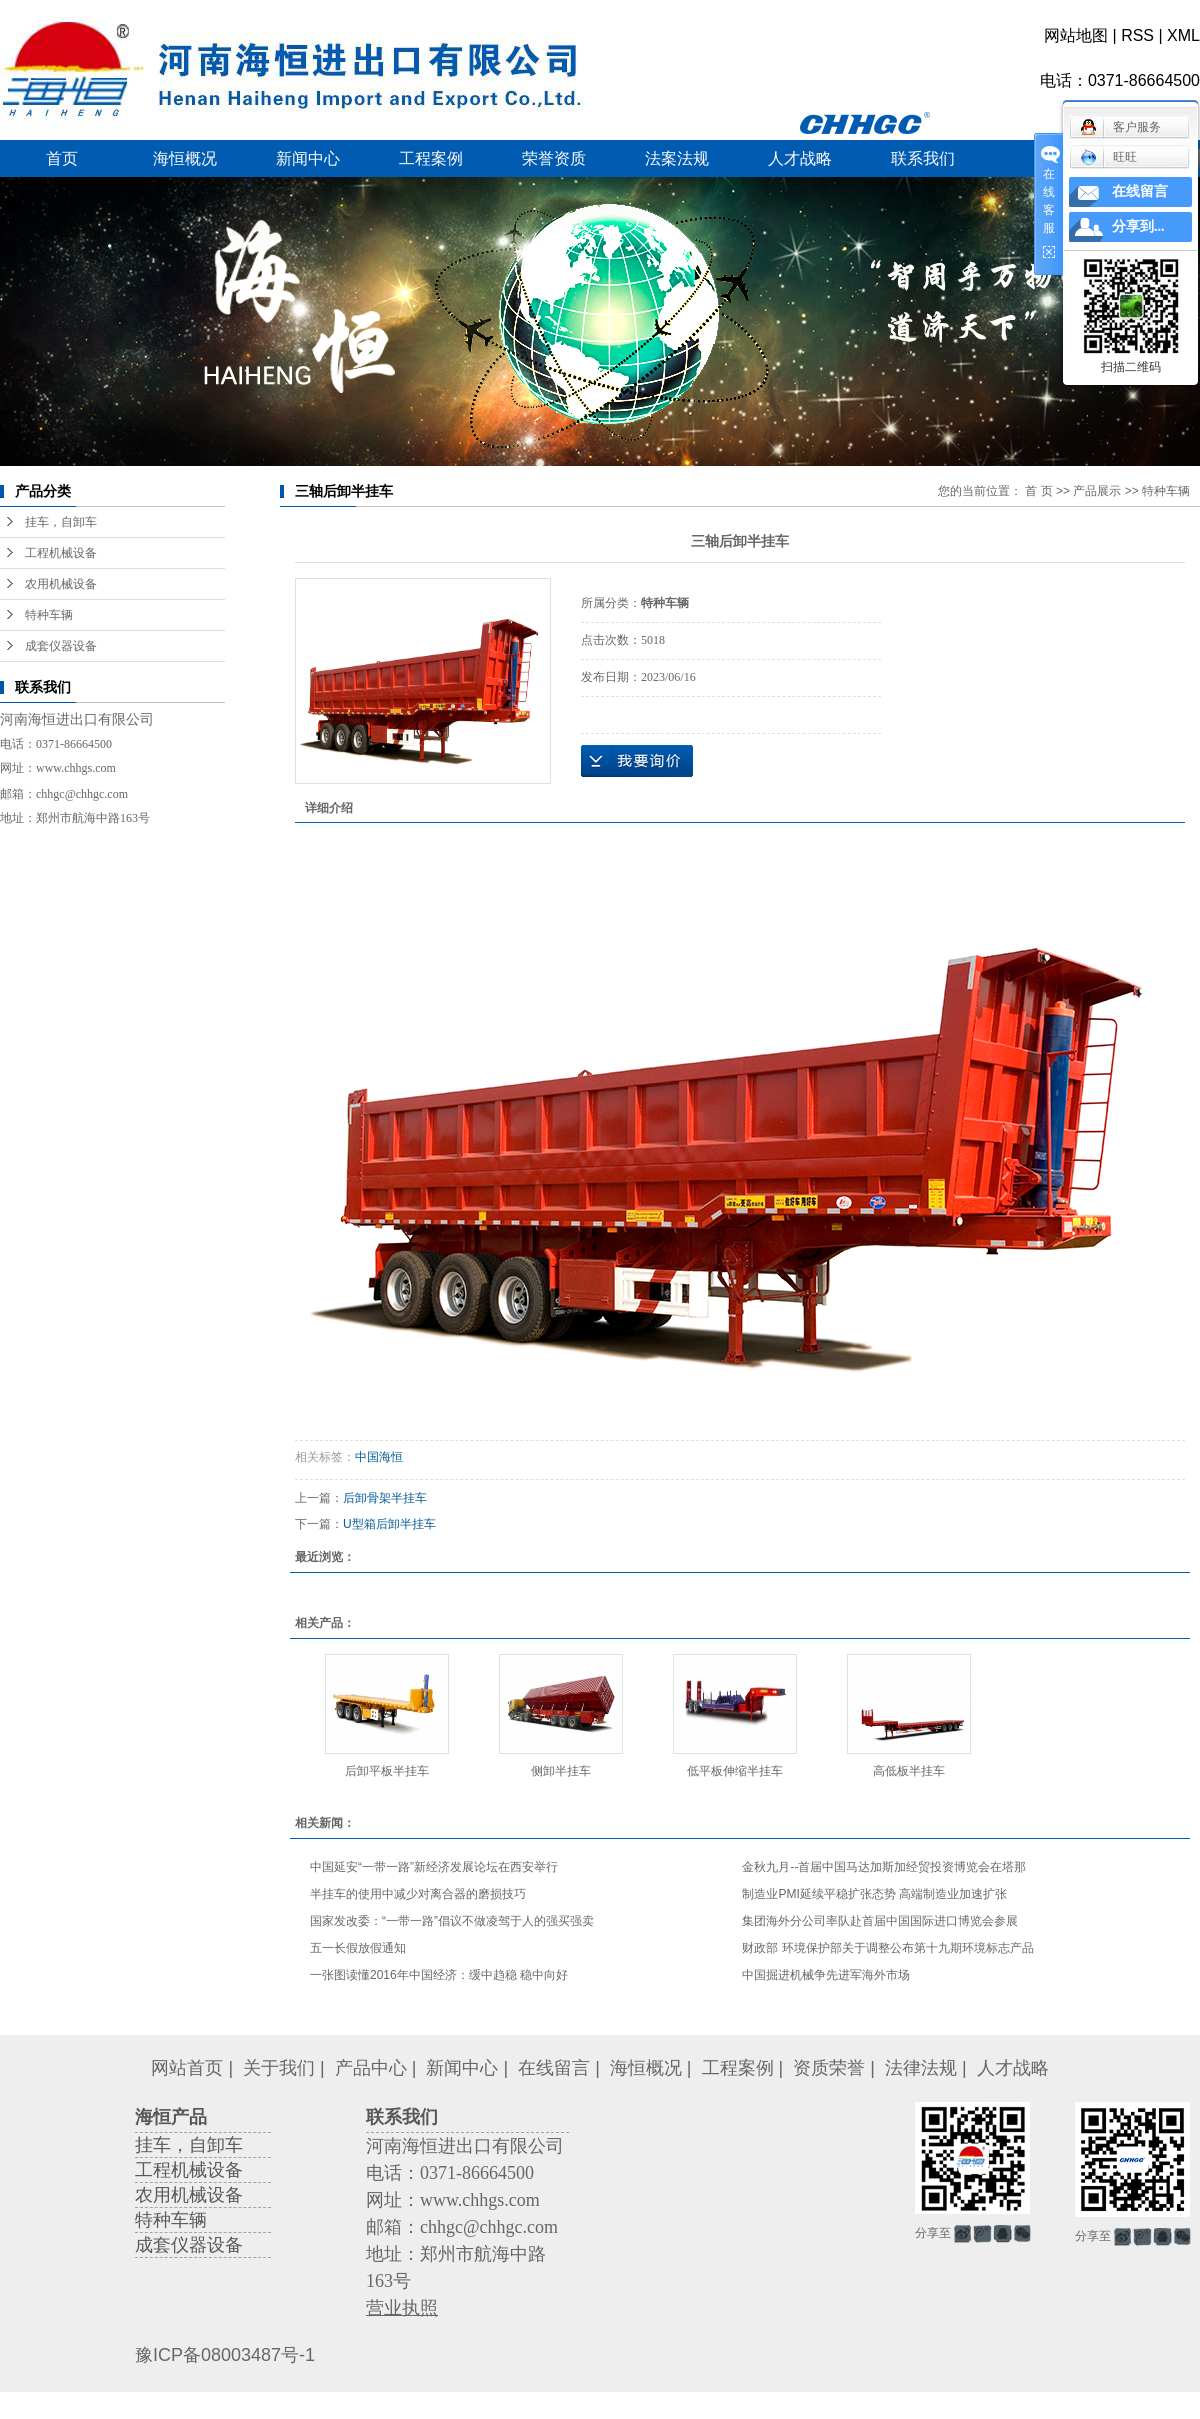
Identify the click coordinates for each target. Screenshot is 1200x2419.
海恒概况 (185, 158)
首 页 (1038, 491)
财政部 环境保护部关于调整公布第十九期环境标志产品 (887, 1948)
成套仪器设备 (61, 646)
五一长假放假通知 (358, 1948)
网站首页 (187, 2068)
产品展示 (1097, 491)
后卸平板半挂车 (387, 1771)
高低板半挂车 (909, 1771)
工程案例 (431, 158)
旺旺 (1108, 157)
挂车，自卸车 (61, 522)
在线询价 (637, 761)
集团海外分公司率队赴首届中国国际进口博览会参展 (880, 1921)
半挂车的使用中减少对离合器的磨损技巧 (418, 1894)
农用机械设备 (61, 584)
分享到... (1138, 226)
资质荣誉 (829, 2068)
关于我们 (279, 2068)
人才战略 (800, 158)
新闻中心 (308, 158)
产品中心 (371, 2068)
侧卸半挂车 (561, 1771)
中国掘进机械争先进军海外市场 (826, 1975)
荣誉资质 (554, 158)
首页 (62, 158)
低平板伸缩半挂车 (735, 1771)
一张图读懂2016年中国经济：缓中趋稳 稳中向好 (439, 1975)
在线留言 (554, 2068)
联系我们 (923, 158)
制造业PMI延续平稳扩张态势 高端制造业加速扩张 (874, 1894)
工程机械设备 (61, 553)
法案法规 (677, 158)
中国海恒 (379, 1457)
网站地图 (1076, 35)
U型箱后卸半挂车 (389, 1524)
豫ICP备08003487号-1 (225, 2355)
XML (1183, 35)
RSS (1137, 35)
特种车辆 (49, 615)
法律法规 (921, 2068)
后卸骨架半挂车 (385, 1498)
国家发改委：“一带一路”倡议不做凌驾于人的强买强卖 (452, 1921)
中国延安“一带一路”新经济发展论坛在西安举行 (434, 1867)
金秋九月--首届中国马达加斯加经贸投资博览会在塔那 (884, 1867)
